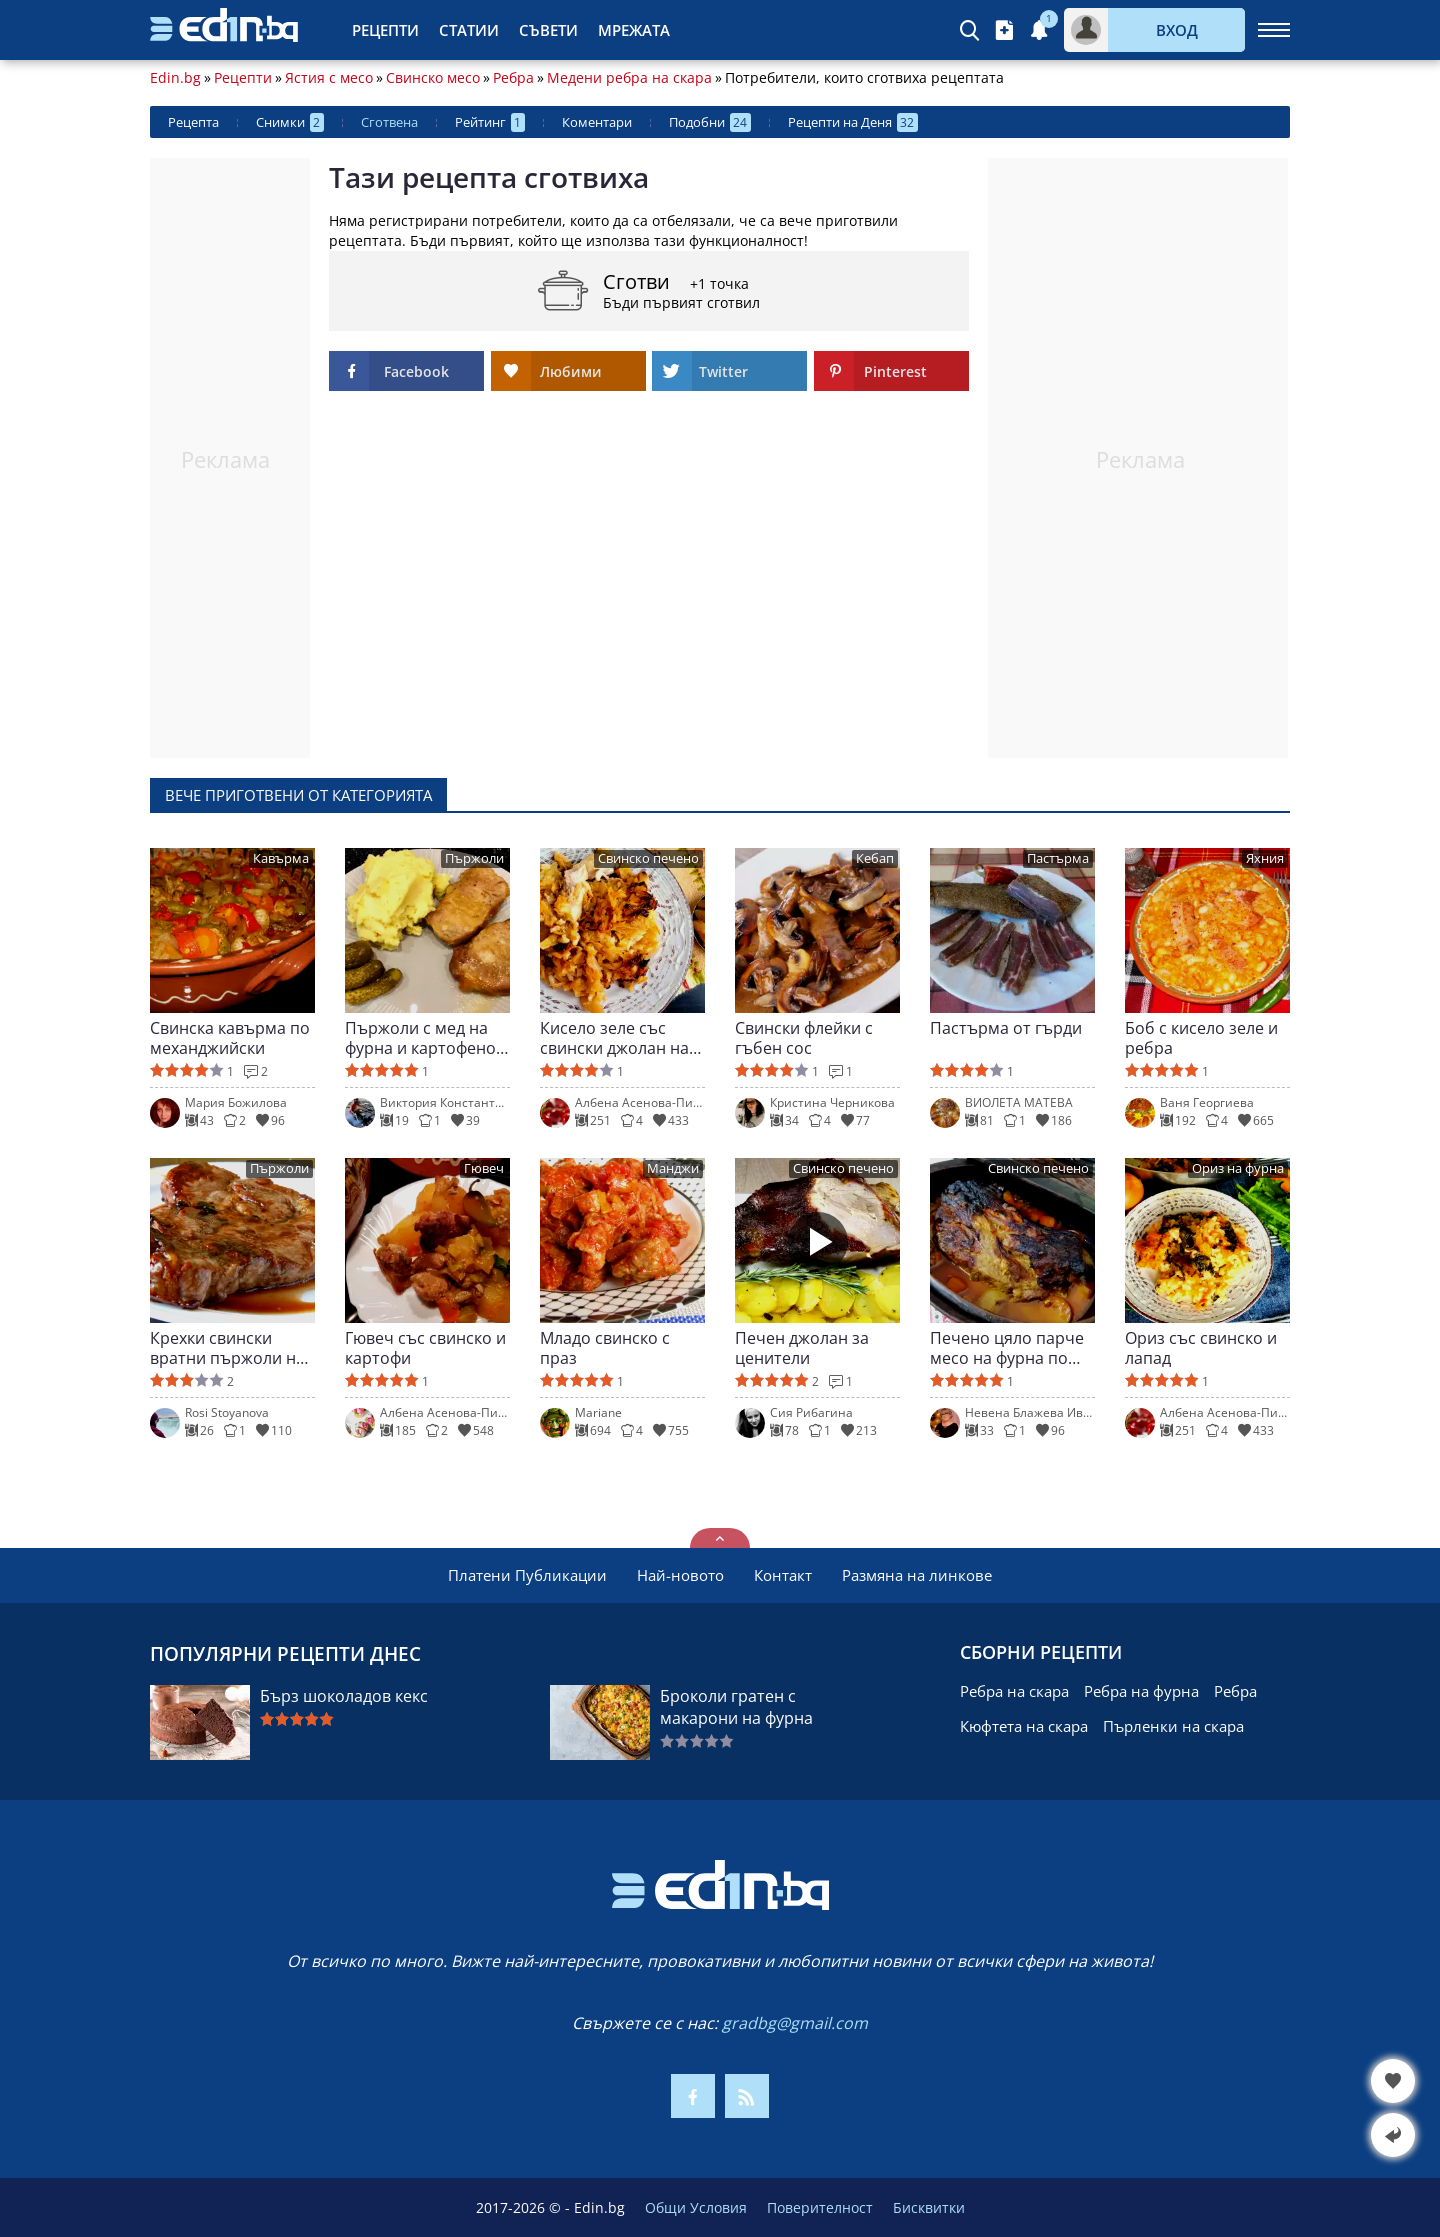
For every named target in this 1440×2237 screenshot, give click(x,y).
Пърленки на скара (1173, 1726)
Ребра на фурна (1141, 1691)
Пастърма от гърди (1006, 1028)
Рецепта (193, 122)
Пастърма (1058, 858)
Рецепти (385, 30)
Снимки (290, 122)
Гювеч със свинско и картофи (425, 1348)
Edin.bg (175, 78)
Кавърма (281, 858)
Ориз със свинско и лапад (1201, 1348)
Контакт (783, 1575)
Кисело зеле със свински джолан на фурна (614, 1038)
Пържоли (474, 858)
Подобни (710, 122)
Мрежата (634, 30)
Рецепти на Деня (853, 122)
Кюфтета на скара (1024, 1726)
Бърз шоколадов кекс (344, 1696)
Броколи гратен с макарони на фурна (736, 1707)
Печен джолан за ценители (802, 1348)
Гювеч (484, 1168)
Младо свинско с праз (605, 1348)
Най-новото (680, 1575)
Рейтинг (490, 122)
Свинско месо (433, 78)
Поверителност (820, 2207)
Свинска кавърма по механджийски (230, 1038)
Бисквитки (929, 2207)
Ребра (513, 78)
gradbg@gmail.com (795, 2023)
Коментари (597, 122)
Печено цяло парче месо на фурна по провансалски (1007, 1348)
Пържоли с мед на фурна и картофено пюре (420, 1038)
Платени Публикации (527, 1575)
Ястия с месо (329, 78)
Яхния (1265, 858)
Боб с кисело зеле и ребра (1201, 1038)
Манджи (673, 1168)
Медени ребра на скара (629, 78)
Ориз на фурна (1238, 1168)
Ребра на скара (1014, 1691)
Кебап (875, 858)
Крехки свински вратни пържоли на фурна (227, 1348)
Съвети (548, 30)
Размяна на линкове (917, 1575)
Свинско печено (648, 858)
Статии (469, 30)
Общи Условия (696, 2207)
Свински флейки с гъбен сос (804, 1038)
